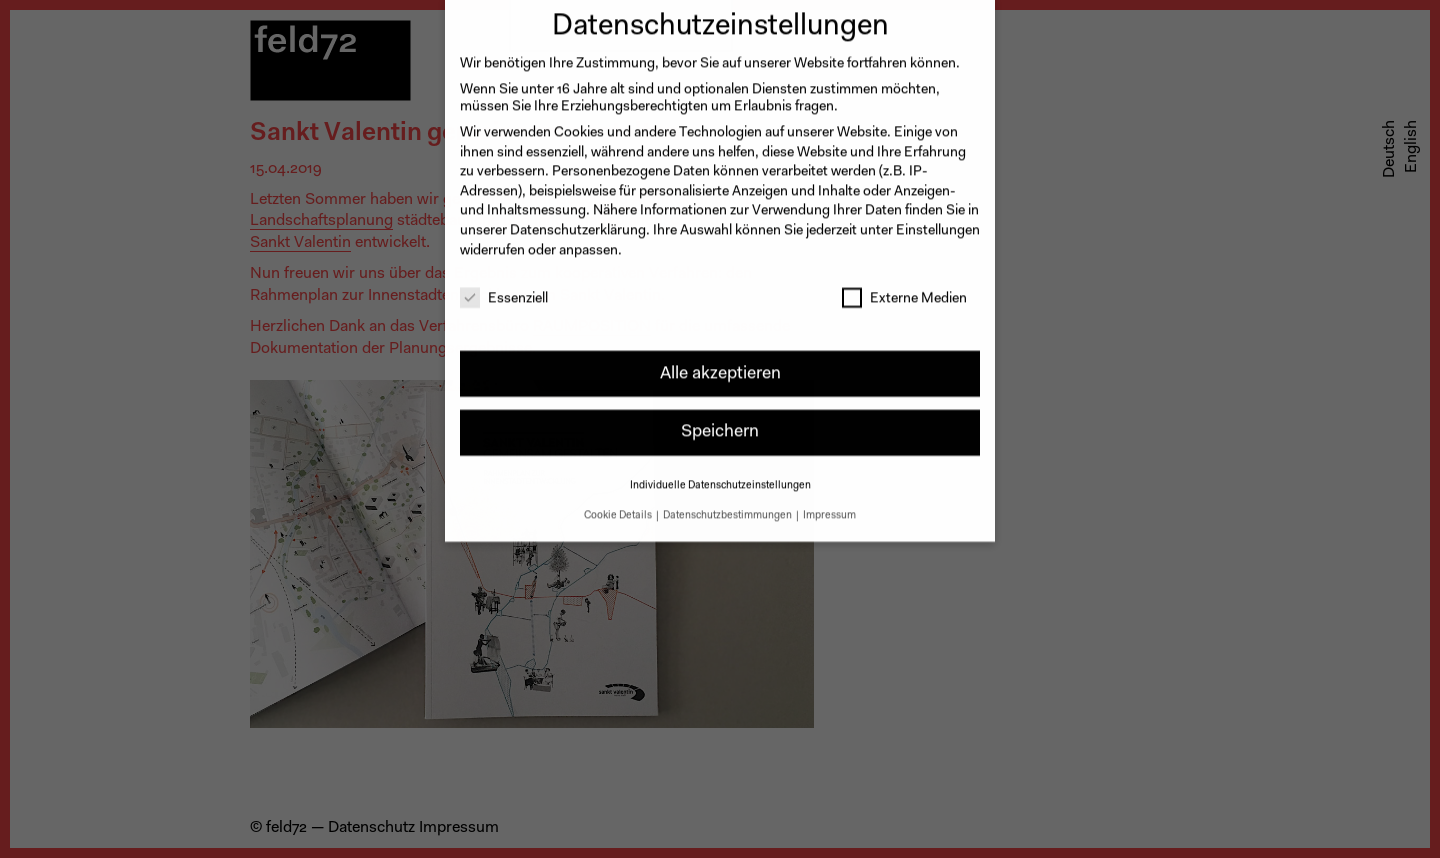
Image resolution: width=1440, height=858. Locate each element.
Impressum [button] (829, 504)
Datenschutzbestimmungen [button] (728, 504)
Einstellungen (938, 220)
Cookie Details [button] (619, 504)
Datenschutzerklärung (578, 220)
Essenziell (504, 289)
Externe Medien (904, 289)
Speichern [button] (720, 421)
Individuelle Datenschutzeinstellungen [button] (720, 474)
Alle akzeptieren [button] (720, 362)
